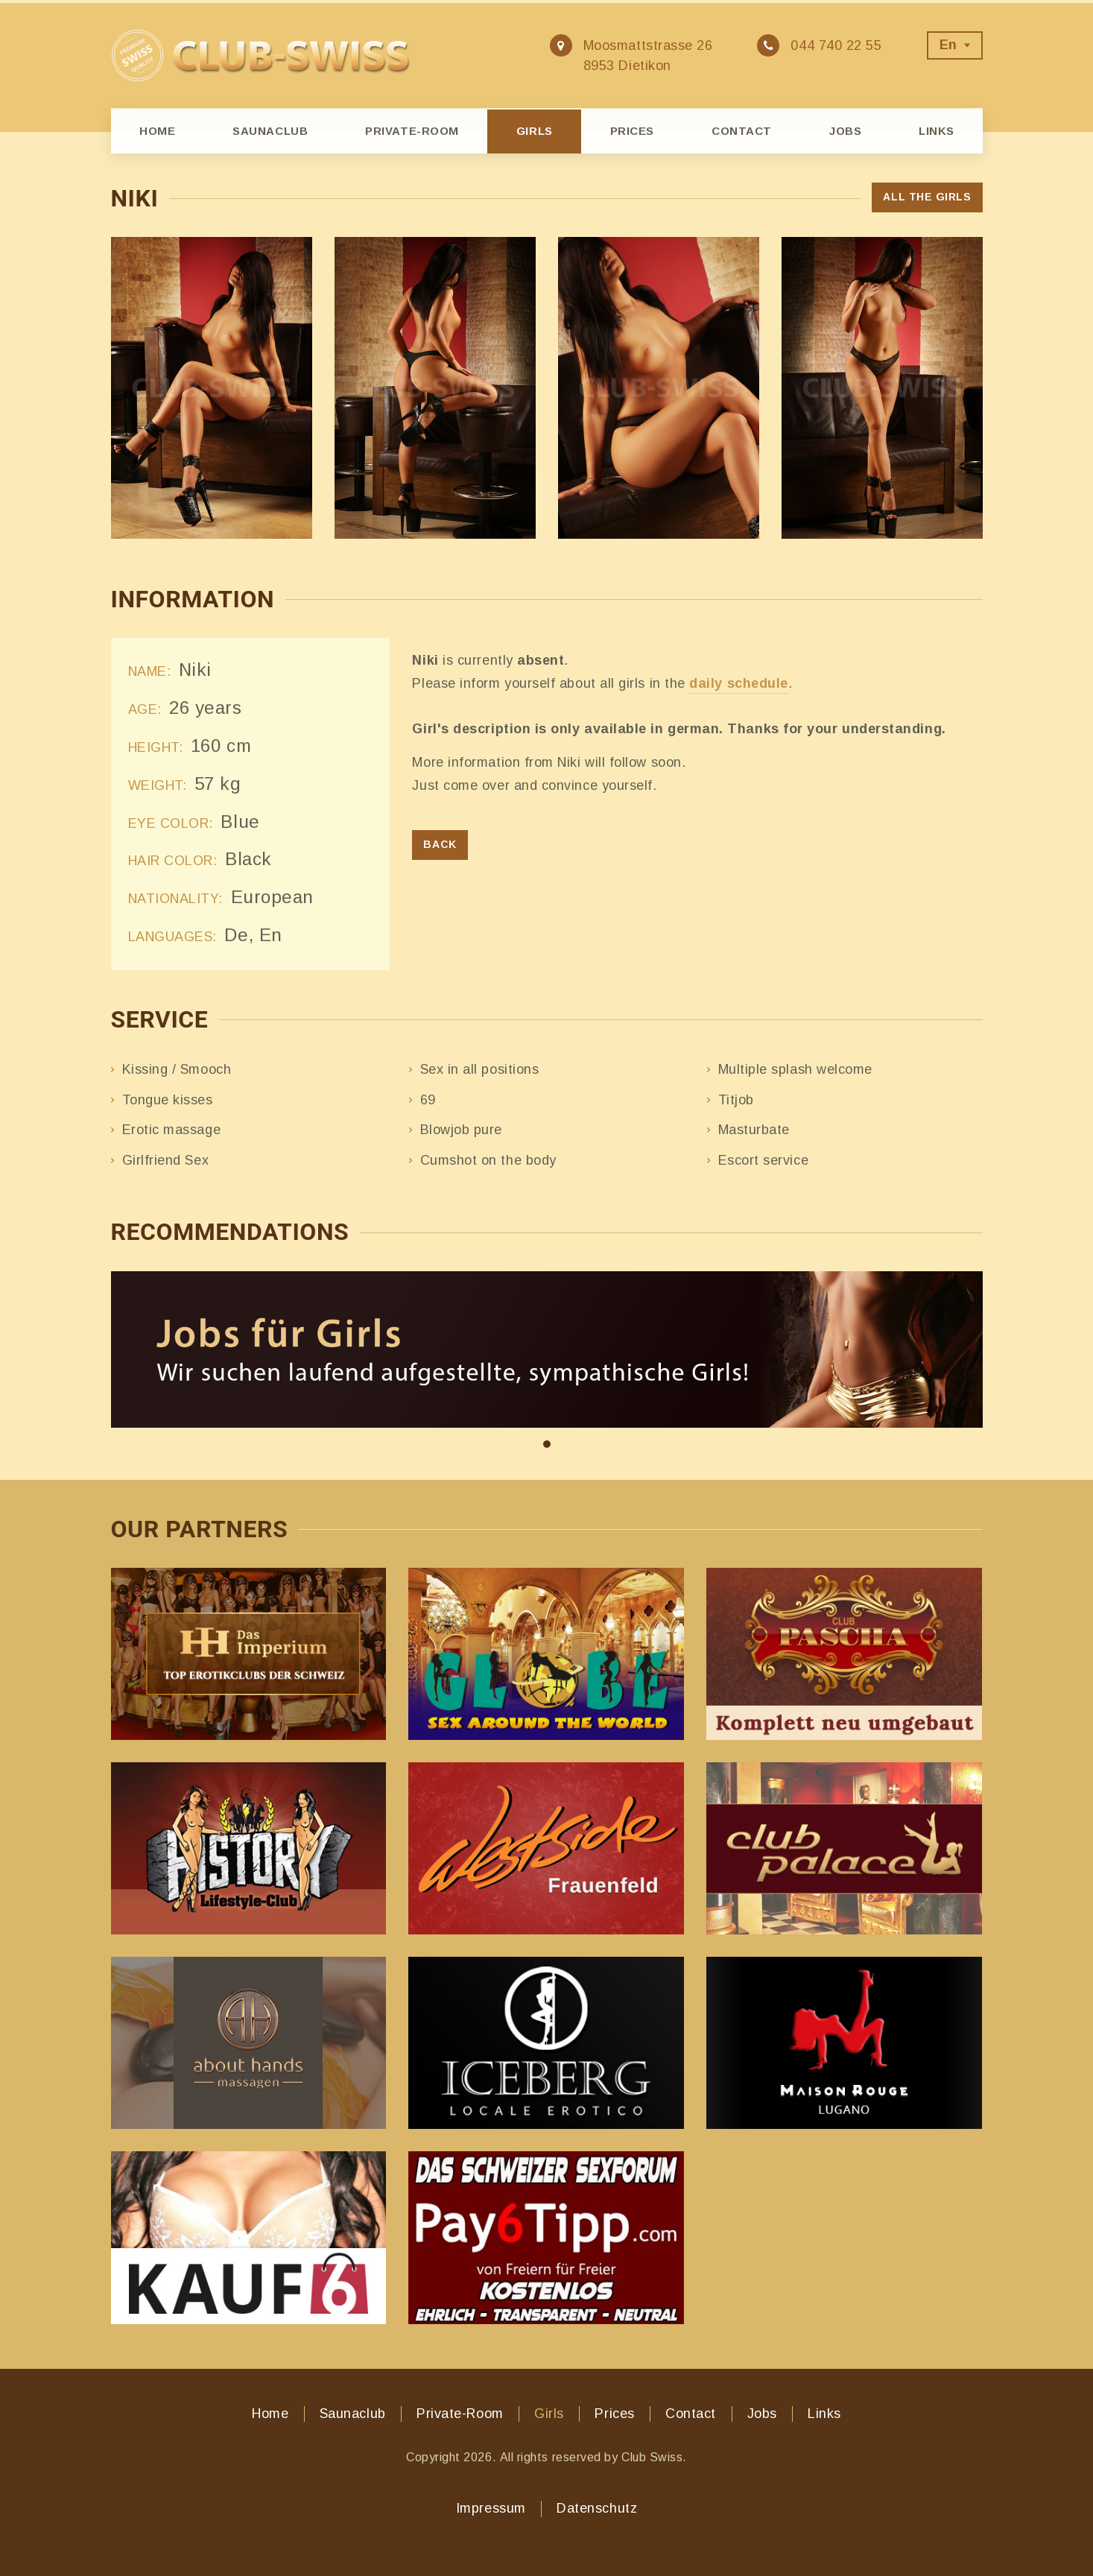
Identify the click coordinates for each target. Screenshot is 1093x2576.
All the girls (927, 197)
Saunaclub (270, 130)
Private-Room (411, 130)
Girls (534, 130)
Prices (632, 130)
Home (157, 130)
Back (439, 844)
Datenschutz (597, 2508)
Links (936, 130)
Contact (742, 130)
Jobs (845, 130)
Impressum (491, 2508)
